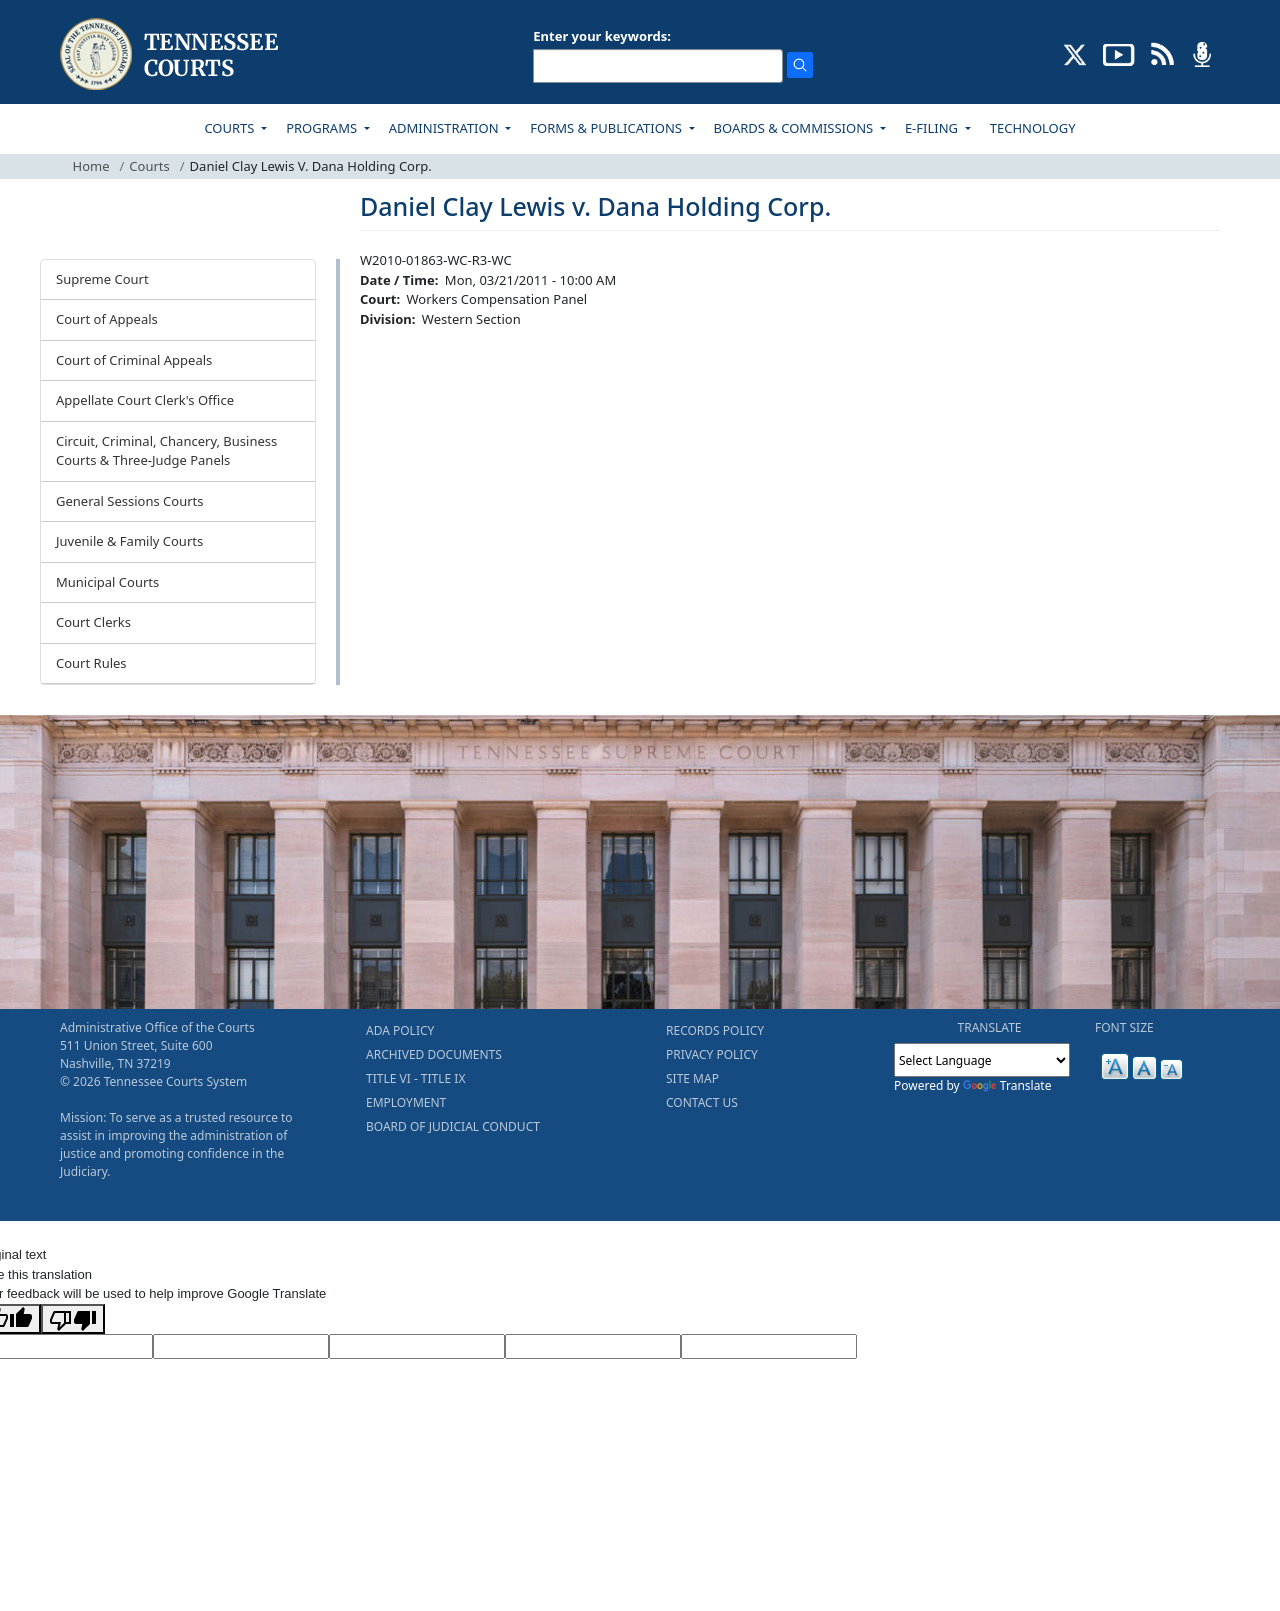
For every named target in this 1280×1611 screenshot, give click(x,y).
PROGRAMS (323, 128)
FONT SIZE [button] (1124, 1027)
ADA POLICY (400, 1030)
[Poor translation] (73, 1319)
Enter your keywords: (602, 36)
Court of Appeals (107, 319)
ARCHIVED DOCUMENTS (434, 1054)
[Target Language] (241, 1347)
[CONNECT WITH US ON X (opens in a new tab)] (1075, 53)
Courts (149, 166)
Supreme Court (102, 279)
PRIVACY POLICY (712, 1054)
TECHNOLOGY (1033, 128)
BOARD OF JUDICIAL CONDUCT (453, 1126)
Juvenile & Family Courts (129, 541)
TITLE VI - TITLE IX (415, 1078)
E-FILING (933, 128)
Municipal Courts (107, 582)
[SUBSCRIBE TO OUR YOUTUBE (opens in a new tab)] (1119, 53)
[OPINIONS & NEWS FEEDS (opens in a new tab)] (1162, 53)
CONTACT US (702, 1102)
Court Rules (91, 663)
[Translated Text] (593, 1347)
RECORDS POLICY (715, 1030)
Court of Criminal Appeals (134, 360)
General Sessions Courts (130, 501)
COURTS (230, 128)
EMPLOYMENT (406, 1102)
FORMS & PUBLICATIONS (607, 128)
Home (91, 166)
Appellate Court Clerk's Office (145, 400)
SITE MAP (692, 1078)
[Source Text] (417, 1347)
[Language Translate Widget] (982, 1060)
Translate (1007, 1085)
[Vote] (769, 1347)
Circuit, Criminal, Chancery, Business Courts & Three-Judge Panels (166, 451)
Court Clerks (93, 622)
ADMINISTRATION (445, 128)
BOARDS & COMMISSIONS (795, 128)
